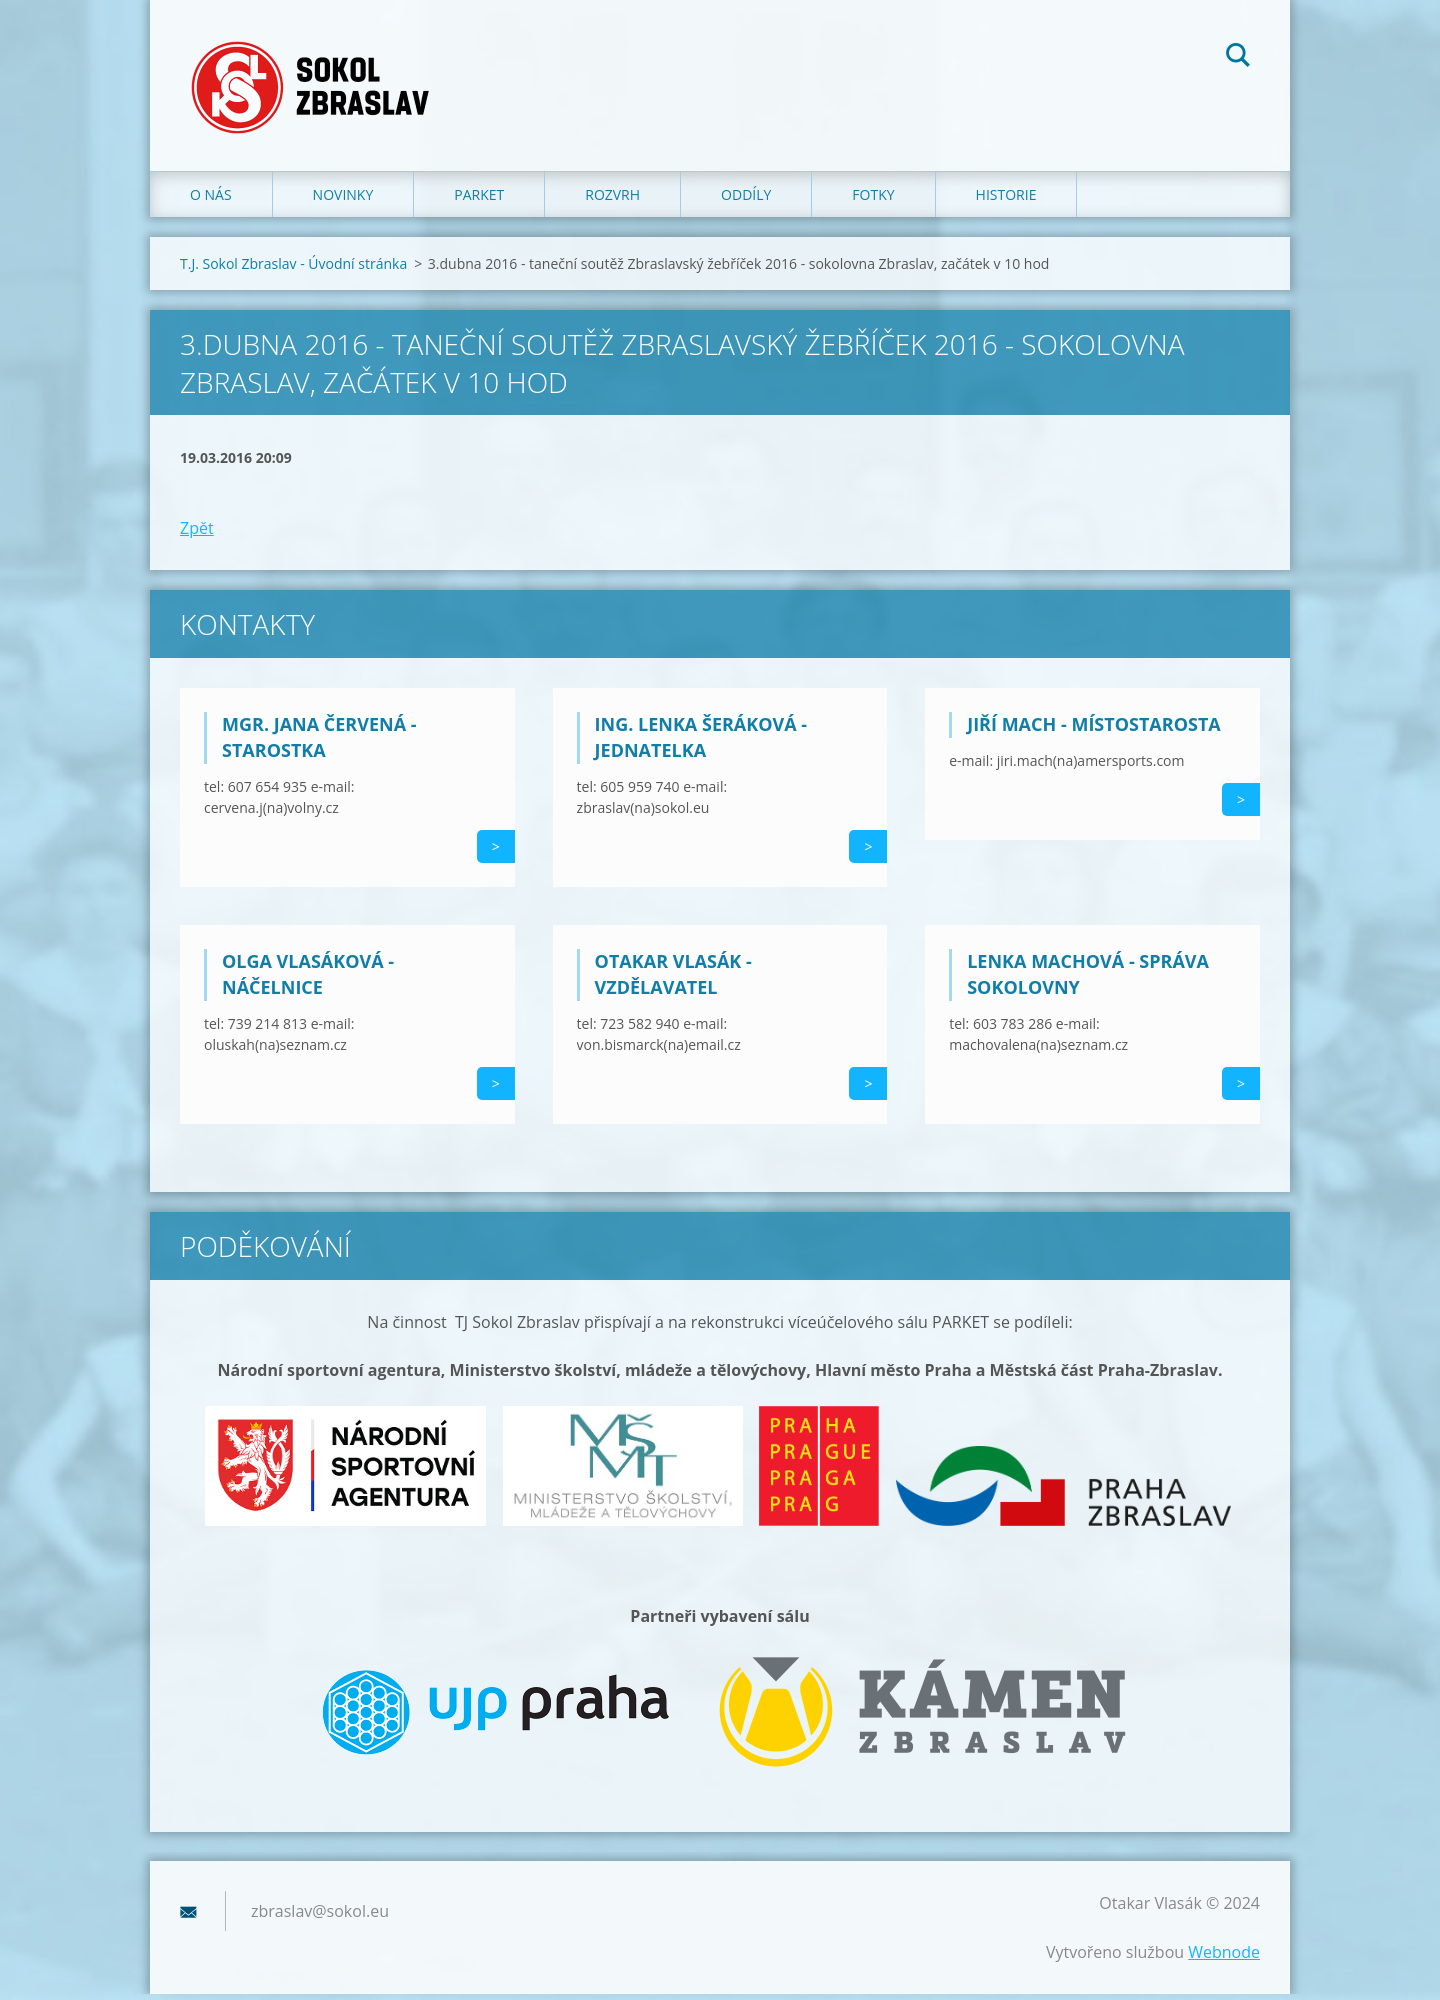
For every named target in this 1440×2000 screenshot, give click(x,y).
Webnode (1224, 1958)
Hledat (1238, 58)
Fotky (873, 199)
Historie (1006, 199)
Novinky (343, 199)
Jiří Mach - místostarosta (1094, 730)
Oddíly (746, 199)
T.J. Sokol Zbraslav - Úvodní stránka (293, 268)
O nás (211, 199)
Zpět (197, 534)
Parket (479, 199)
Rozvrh (612, 199)
